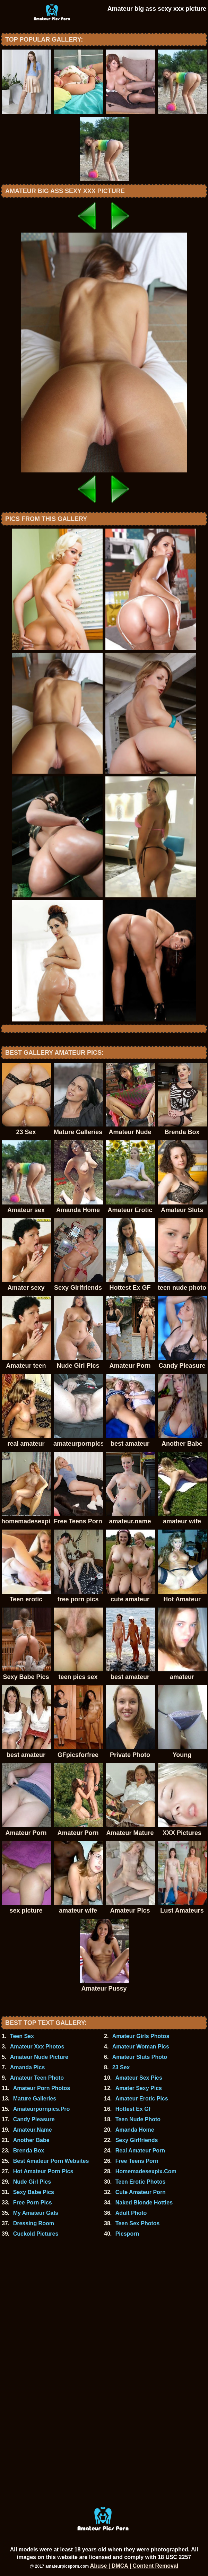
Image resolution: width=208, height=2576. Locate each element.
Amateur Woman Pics (140, 2047)
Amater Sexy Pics (138, 2088)
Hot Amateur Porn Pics (43, 2171)
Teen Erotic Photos (140, 2182)
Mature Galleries (35, 2098)
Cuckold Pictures (36, 2234)
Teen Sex (22, 2036)
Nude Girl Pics (32, 2182)
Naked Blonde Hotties (144, 2202)
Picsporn (127, 2234)
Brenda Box (28, 2150)
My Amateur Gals (35, 2213)
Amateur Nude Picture (39, 2057)
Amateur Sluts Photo (139, 2057)
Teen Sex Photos (137, 2223)
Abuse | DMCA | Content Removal (134, 2566)
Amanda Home (134, 2130)
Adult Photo (131, 2213)
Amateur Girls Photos (140, 2036)
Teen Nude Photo (138, 2119)
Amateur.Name (32, 2130)
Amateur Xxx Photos (37, 2047)
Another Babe (31, 2140)
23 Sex (121, 2067)
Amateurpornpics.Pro (41, 2109)
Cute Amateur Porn (140, 2192)
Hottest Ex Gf (132, 2109)
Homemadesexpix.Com (145, 2171)
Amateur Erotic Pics (141, 2098)
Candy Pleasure (34, 2119)
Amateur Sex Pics (138, 2078)
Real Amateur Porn (140, 2150)
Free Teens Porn (136, 2161)
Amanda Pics (27, 2067)
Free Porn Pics (32, 2202)
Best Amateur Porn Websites (51, 2161)
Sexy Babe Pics (33, 2192)
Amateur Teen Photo (37, 2078)
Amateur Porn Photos (41, 2088)
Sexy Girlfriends (136, 2140)
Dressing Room (33, 2223)
